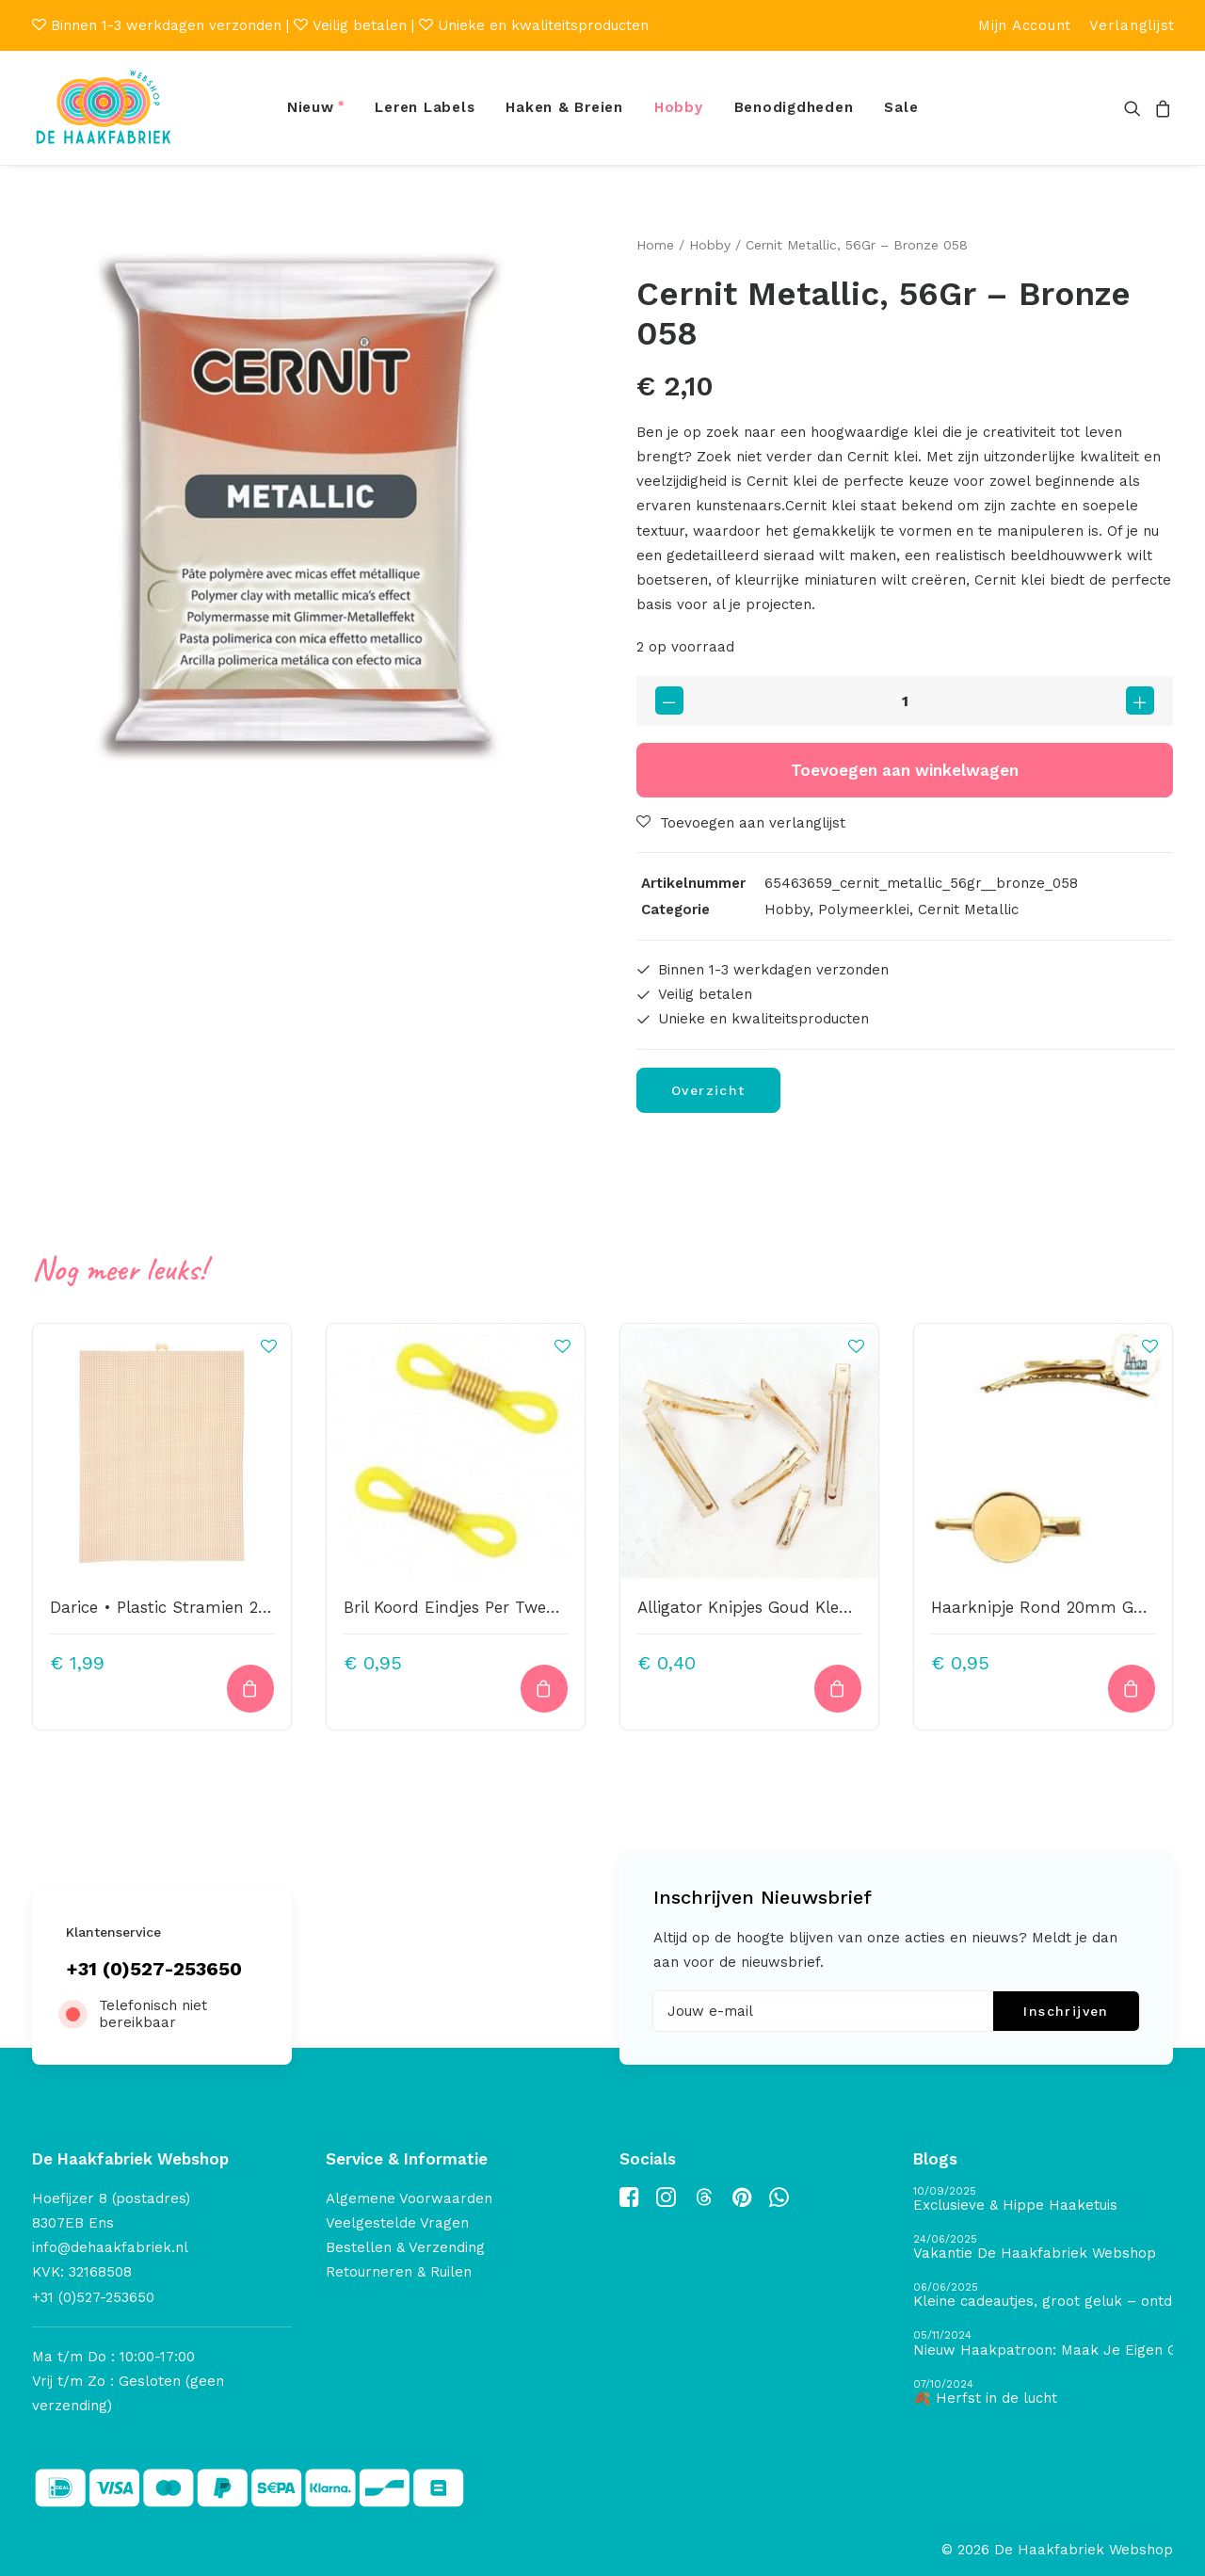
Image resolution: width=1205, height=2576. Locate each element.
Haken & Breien (564, 107)
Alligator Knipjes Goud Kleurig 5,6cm (779, 1606)
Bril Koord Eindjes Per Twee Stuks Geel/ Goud (520, 1606)
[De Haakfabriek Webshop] (103, 108)
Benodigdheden (794, 107)
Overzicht (708, 1089)
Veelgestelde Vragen (397, 2222)
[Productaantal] (904, 701)
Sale (901, 107)
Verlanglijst (1132, 25)
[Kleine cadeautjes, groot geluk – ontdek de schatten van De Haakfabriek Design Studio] (1043, 2296)
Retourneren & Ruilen (399, 2271)
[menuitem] (1025, 25)
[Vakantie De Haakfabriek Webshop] (1043, 2248)
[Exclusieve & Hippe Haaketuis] (1043, 2200)
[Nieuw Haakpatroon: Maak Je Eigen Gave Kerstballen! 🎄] (1043, 2344)
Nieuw (310, 107)
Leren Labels (424, 107)
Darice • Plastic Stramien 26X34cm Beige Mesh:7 (238, 1606)
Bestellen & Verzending (405, 2247)
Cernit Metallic (968, 909)
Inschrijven (1065, 2011)
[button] (1136, 108)
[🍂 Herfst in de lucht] (1043, 2393)
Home (655, 244)
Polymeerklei (863, 909)
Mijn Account (1024, 25)
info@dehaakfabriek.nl (110, 2247)
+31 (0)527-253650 (154, 1968)
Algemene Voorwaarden (409, 2198)
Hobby (678, 107)
